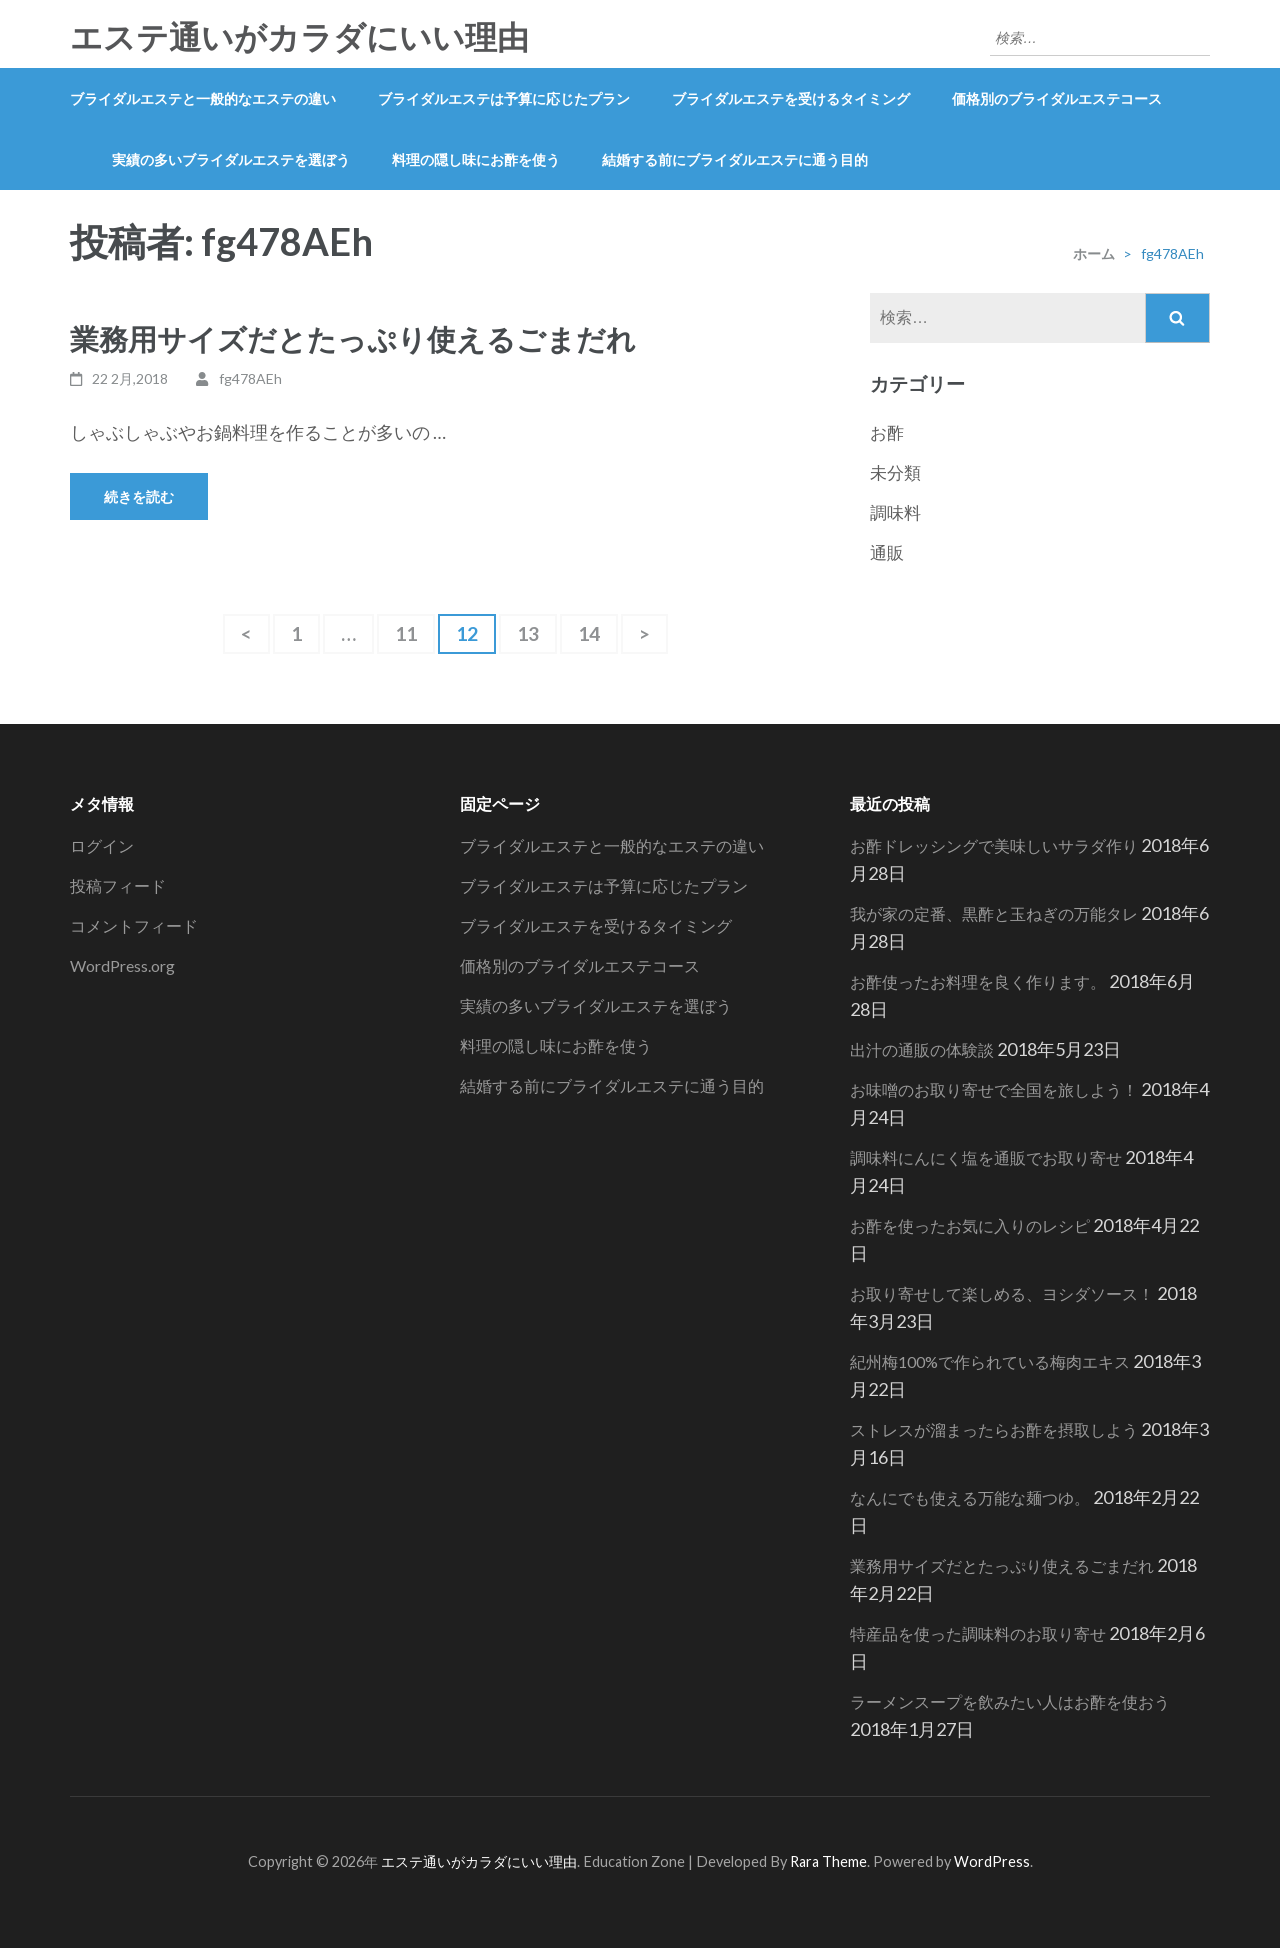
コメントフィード (134, 925)
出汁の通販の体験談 (922, 1049)
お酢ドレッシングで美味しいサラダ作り (994, 845)
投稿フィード (118, 885)
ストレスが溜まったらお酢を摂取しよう (994, 1429)
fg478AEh (250, 378)
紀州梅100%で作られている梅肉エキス (990, 1361)
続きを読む (139, 496)
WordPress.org (122, 965)
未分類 (895, 472)
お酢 (887, 432)
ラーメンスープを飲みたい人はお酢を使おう (1010, 1701)
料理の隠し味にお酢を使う (476, 159)
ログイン (102, 845)
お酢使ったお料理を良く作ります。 (978, 981)
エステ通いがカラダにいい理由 (299, 38)
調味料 (895, 512)
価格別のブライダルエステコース (1057, 98)
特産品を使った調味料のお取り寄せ (978, 1633)
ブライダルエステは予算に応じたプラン (504, 98)
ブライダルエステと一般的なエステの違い (203, 98)
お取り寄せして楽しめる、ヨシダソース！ (1002, 1293)
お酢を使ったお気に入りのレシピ (970, 1225)
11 (406, 638)
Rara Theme (828, 1861)
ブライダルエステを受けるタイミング (791, 98)
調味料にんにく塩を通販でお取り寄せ (986, 1157)
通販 (887, 552)
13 (528, 638)
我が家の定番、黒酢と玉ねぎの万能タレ (994, 913)
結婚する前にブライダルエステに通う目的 (735, 159)
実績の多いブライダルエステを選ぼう (231, 159)
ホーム (1094, 253)
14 (589, 638)
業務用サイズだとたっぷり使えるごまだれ (353, 338)
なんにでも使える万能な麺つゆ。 (970, 1497)
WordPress (992, 1861)
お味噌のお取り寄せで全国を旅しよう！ (994, 1089)
